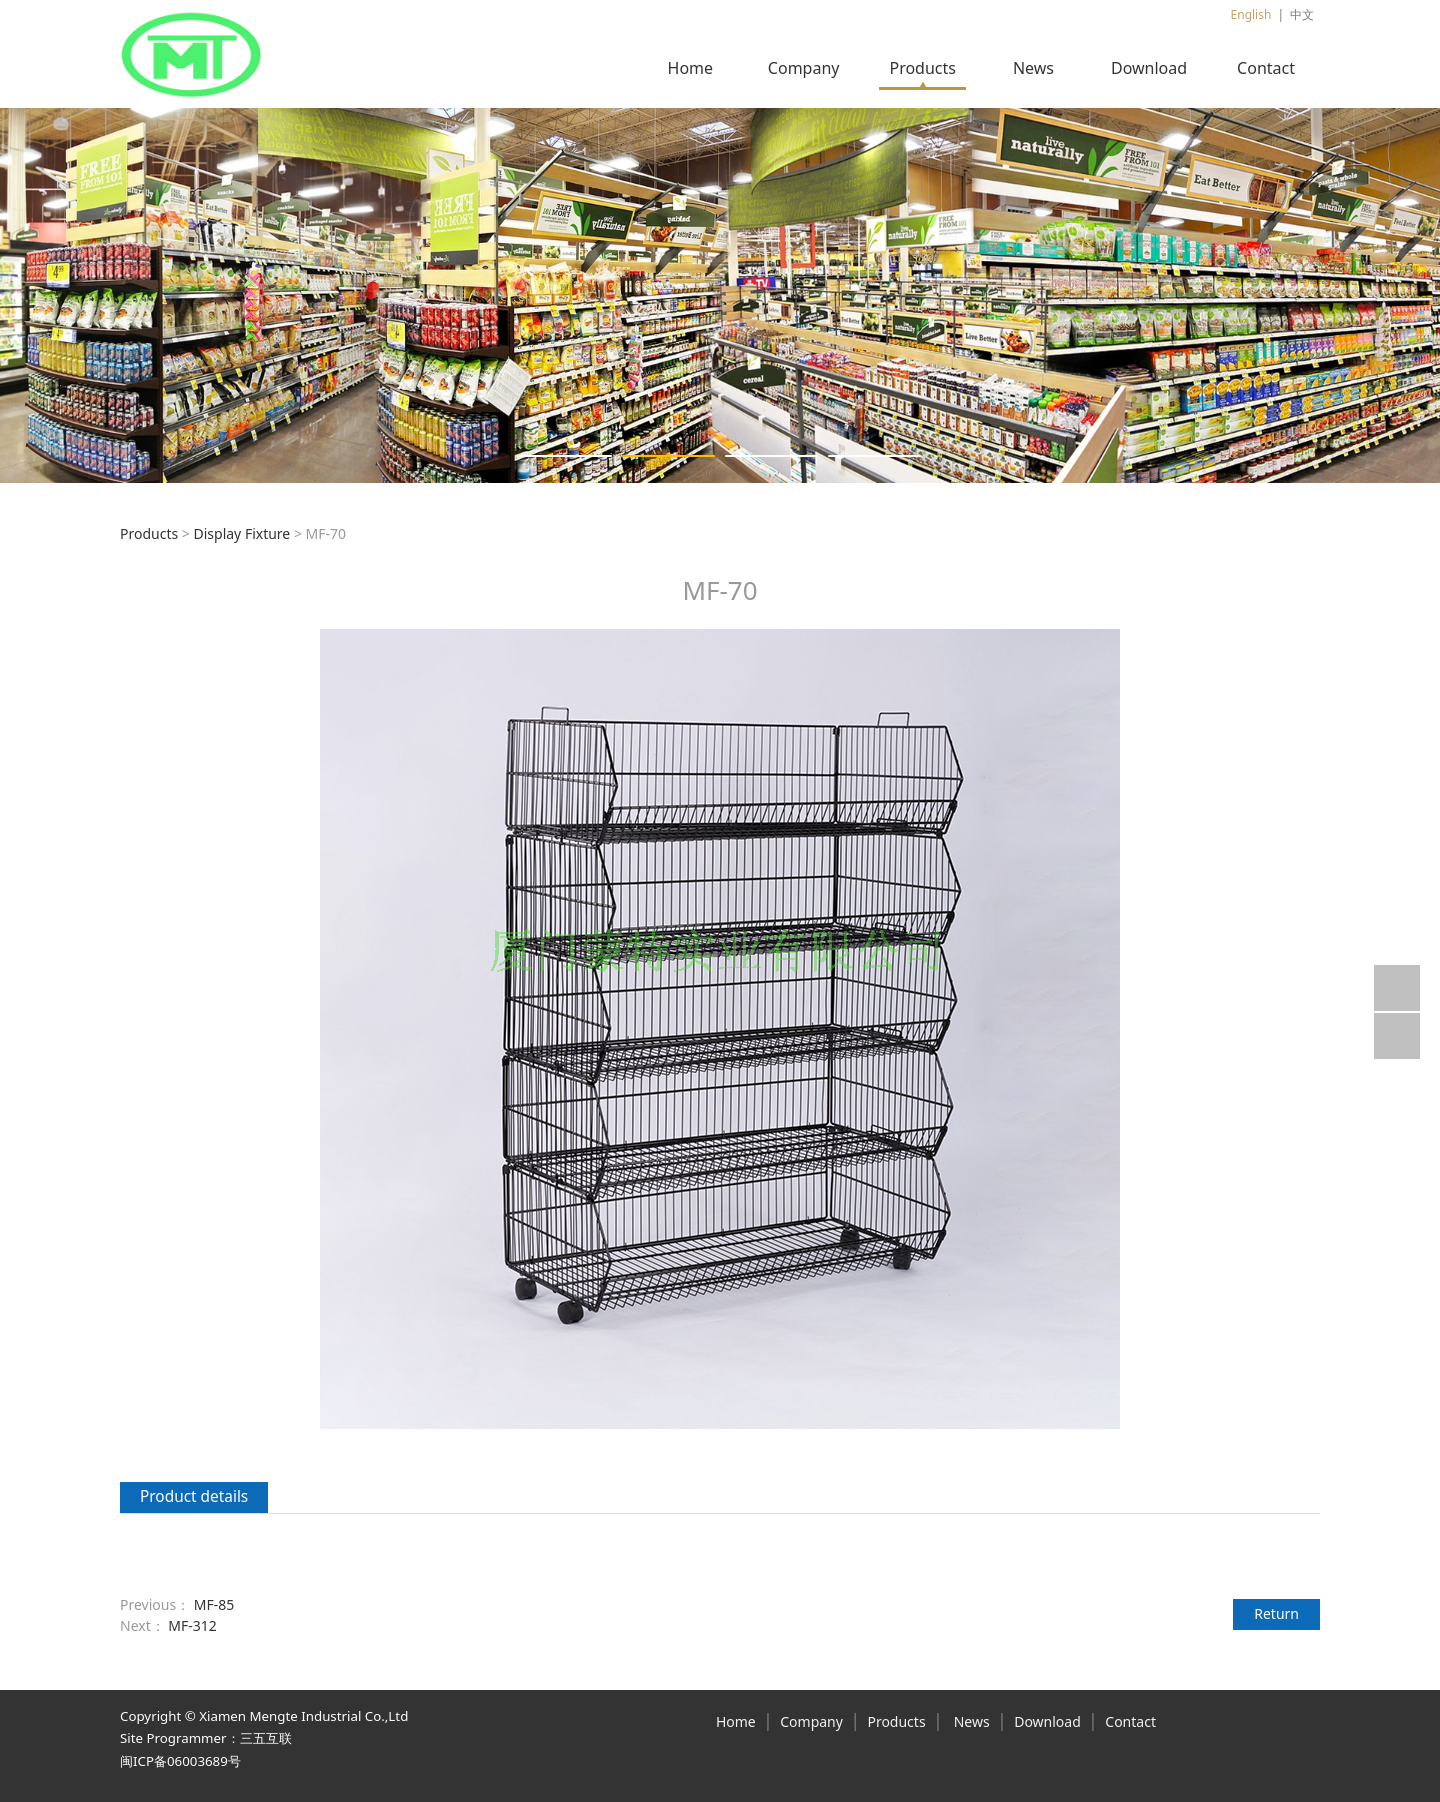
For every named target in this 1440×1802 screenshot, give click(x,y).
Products (922, 68)
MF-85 (214, 1604)
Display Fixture (241, 533)
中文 (1302, 14)
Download (1149, 68)
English (1251, 14)
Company (804, 68)
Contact (1266, 68)
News (1033, 68)
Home (691, 68)
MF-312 (192, 1625)
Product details (194, 1496)
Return (1276, 1613)
